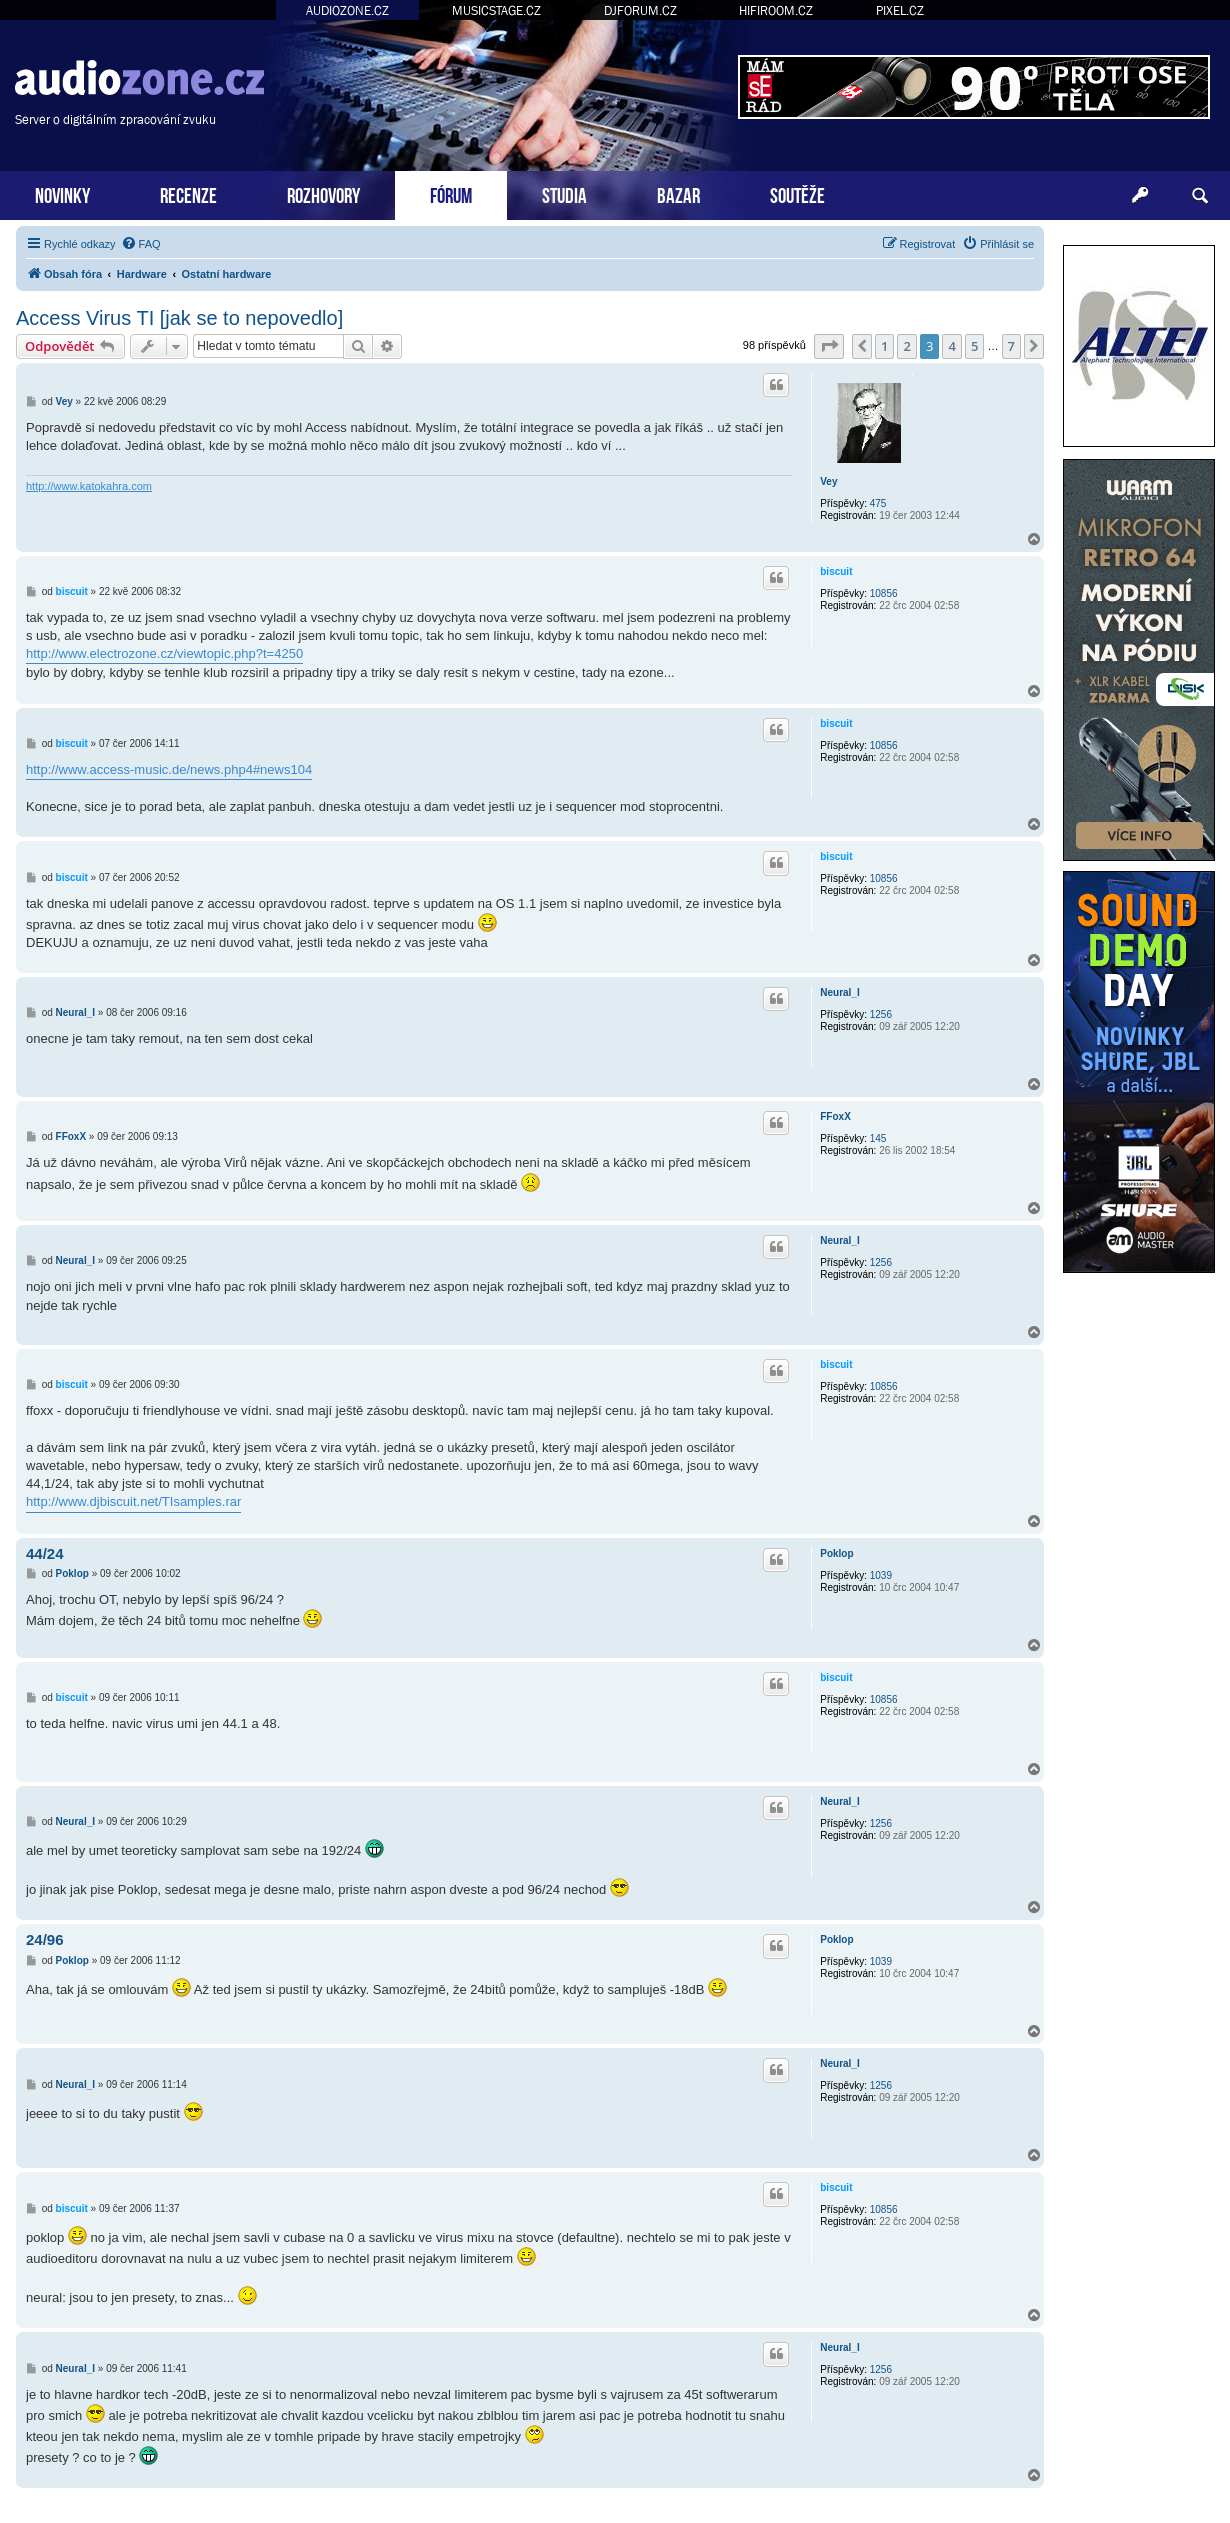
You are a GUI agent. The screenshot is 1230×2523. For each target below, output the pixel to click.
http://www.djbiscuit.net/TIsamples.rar (133, 1501)
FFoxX (835, 1116)
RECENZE (188, 193)
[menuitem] (141, 244)
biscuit (836, 571)
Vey (828, 481)
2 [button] (906, 346)
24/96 (45, 1939)
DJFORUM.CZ (640, 10)
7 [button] (1011, 346)
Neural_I (839, 992)
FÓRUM (451, 193)
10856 (884, 593)
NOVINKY (62, 193)
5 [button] (974, 346)
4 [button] (951, 346)
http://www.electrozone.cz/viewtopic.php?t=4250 (164, 653)
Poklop (836, 1553)
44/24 (45, 1553)
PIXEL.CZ (900, 10)
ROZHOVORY (323, 193)
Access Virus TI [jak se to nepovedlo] (179, 318)
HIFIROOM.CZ (776, 10)
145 (878, 1138)
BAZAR (678, 193)
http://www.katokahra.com (89, 486)
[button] (829, 346)
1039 (881, 1575)
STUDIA (564, 193)
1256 (881, 1014)
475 (878, 503)
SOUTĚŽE (797, 193)
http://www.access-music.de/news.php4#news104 (169, 769)
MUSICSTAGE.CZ (496, 10)
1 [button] (884, 346)
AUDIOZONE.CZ (347, 10)
